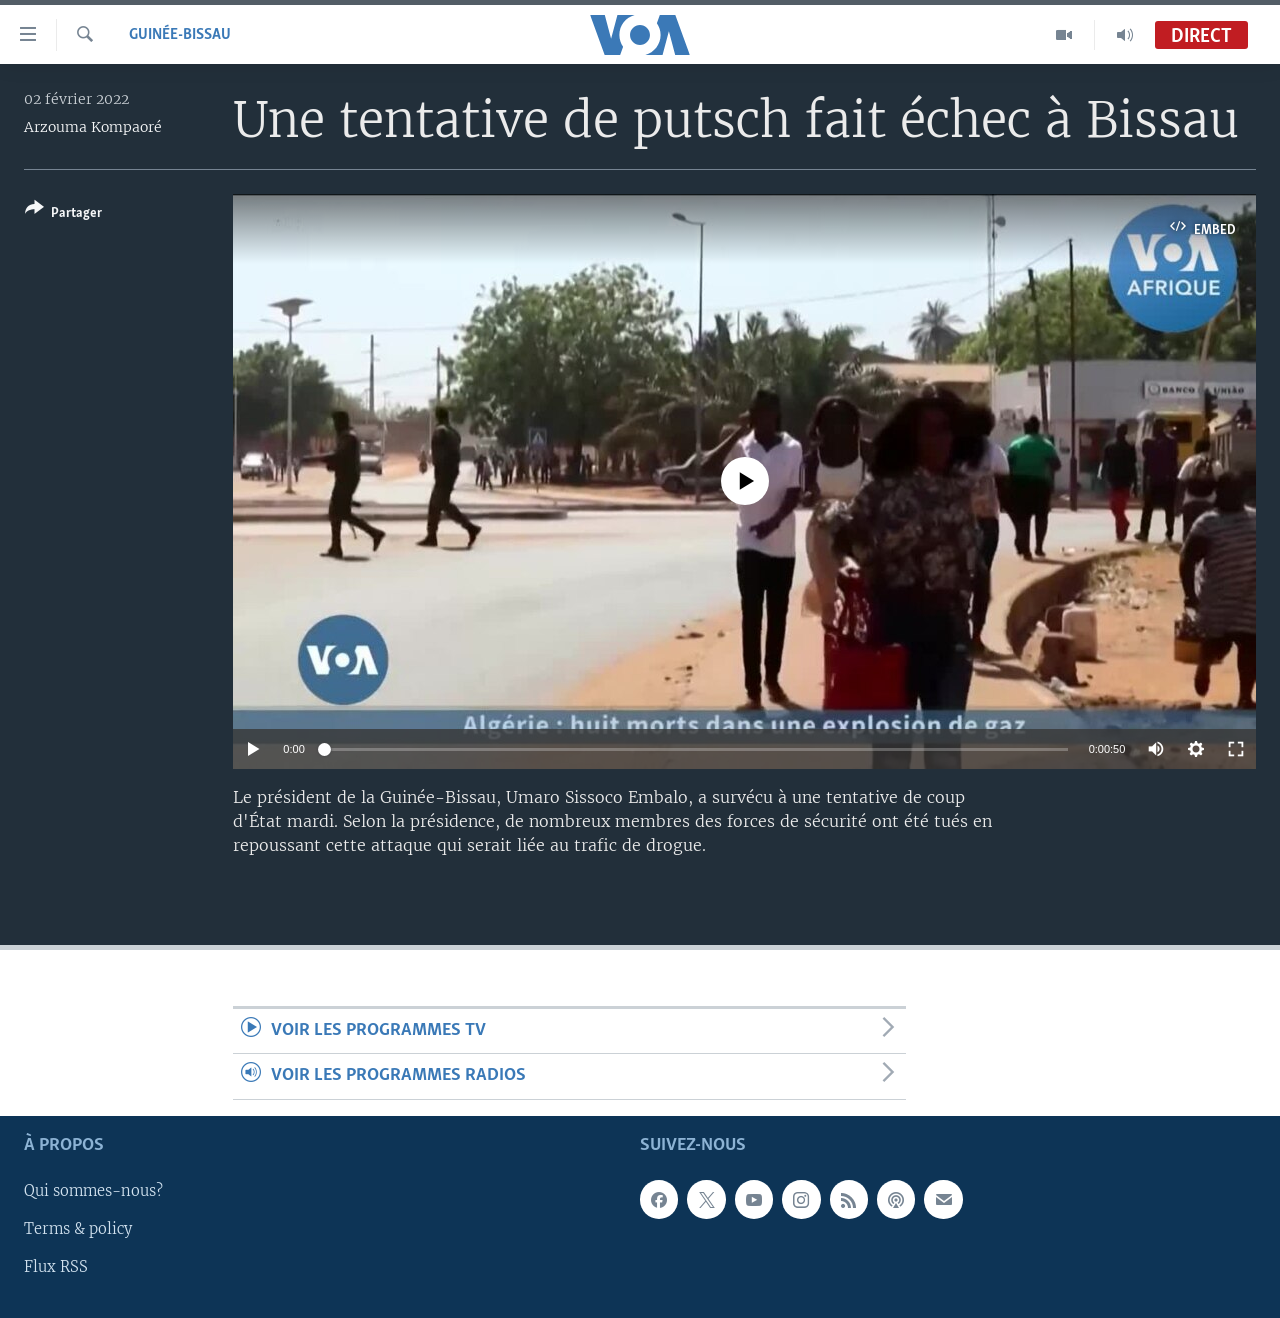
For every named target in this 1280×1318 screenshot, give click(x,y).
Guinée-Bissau (180, 35)
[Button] (63, 214)
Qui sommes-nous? (93, 1191)
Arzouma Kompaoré (93, 127)
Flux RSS (56, 1267)
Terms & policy (78, 1229)
